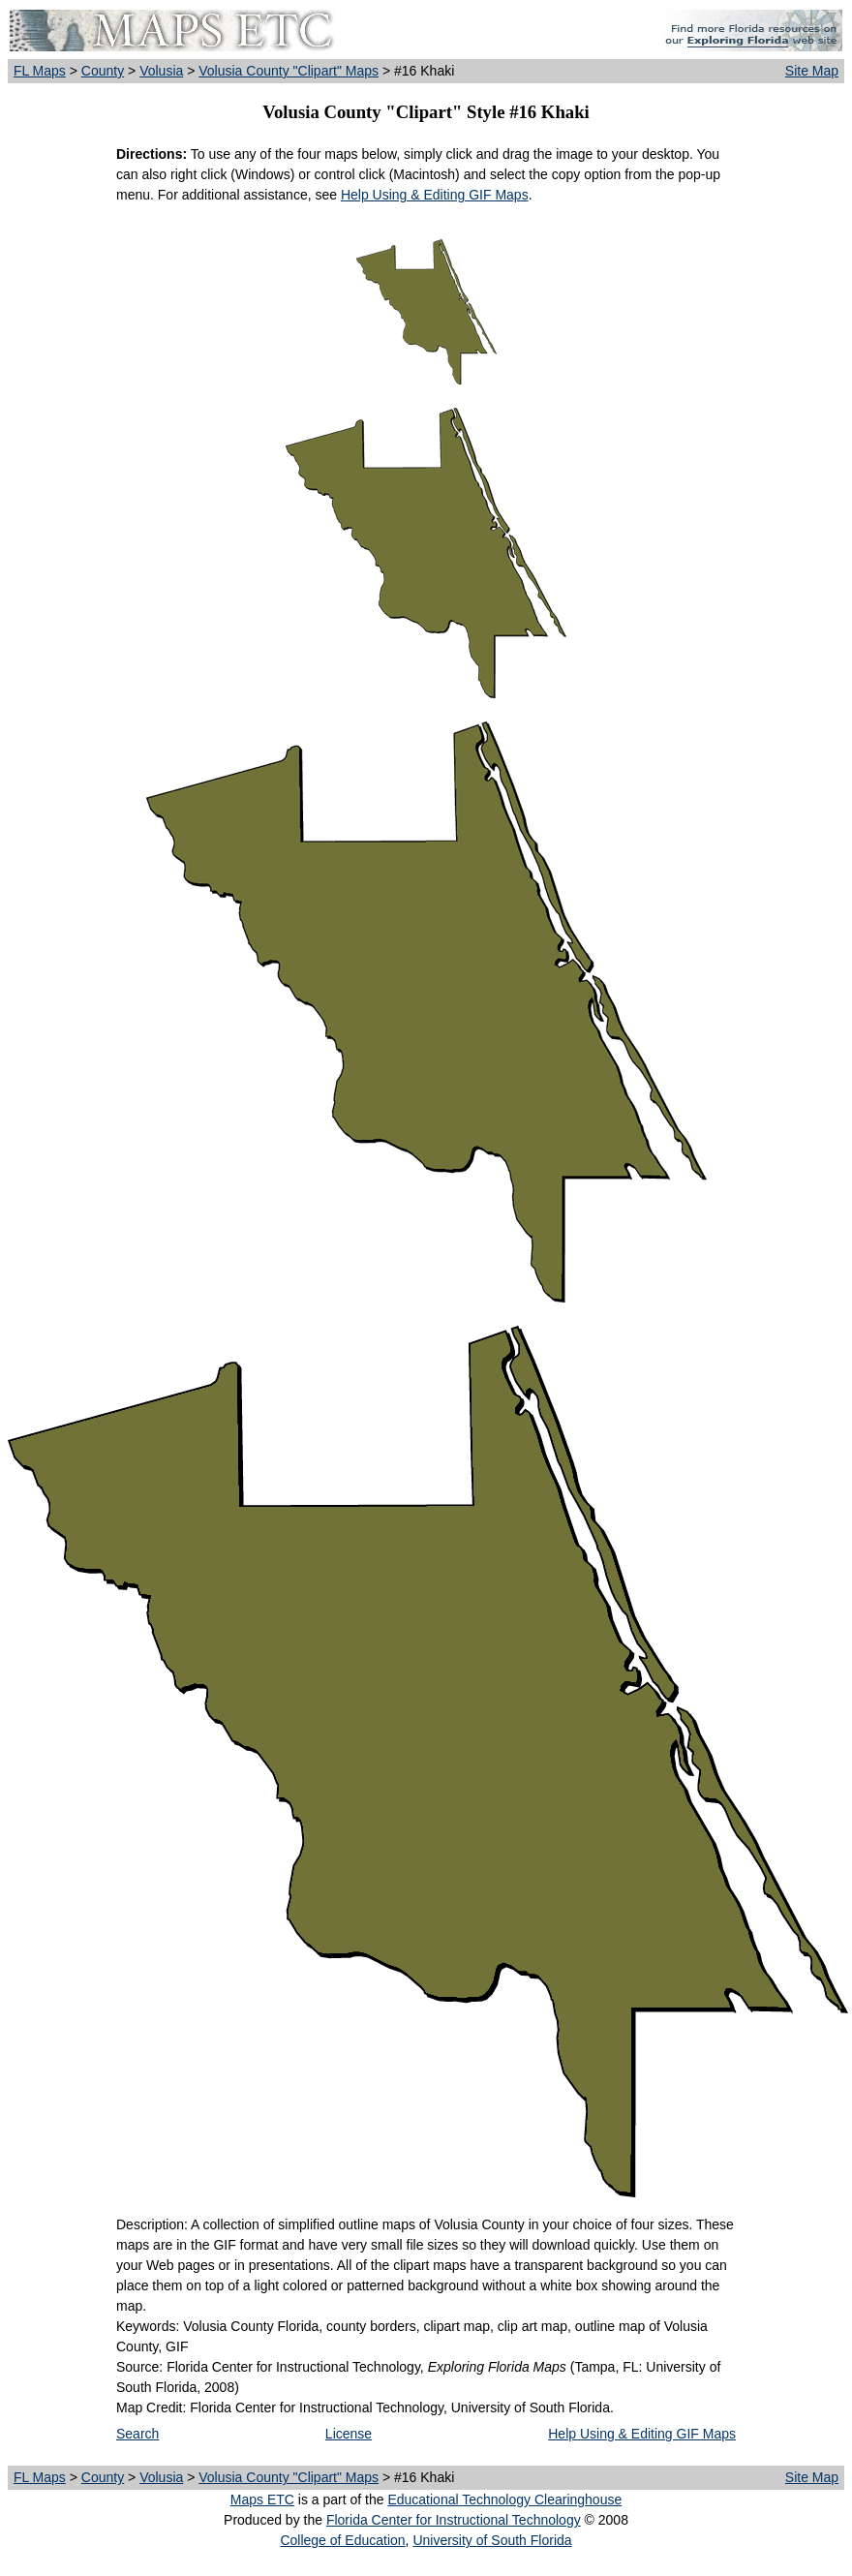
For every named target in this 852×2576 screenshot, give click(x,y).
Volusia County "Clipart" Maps (288, 70)
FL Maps (40, 70)
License (348, 2433)
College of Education (342, 2540)
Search (137, 2433)
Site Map (811, 70)
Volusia (161, 70)
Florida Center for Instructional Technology (453, 2520)
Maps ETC (262, 2499)
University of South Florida (491, 2540)
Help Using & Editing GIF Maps (435, 194)
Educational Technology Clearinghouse (504, 2499)
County (102, 70)
